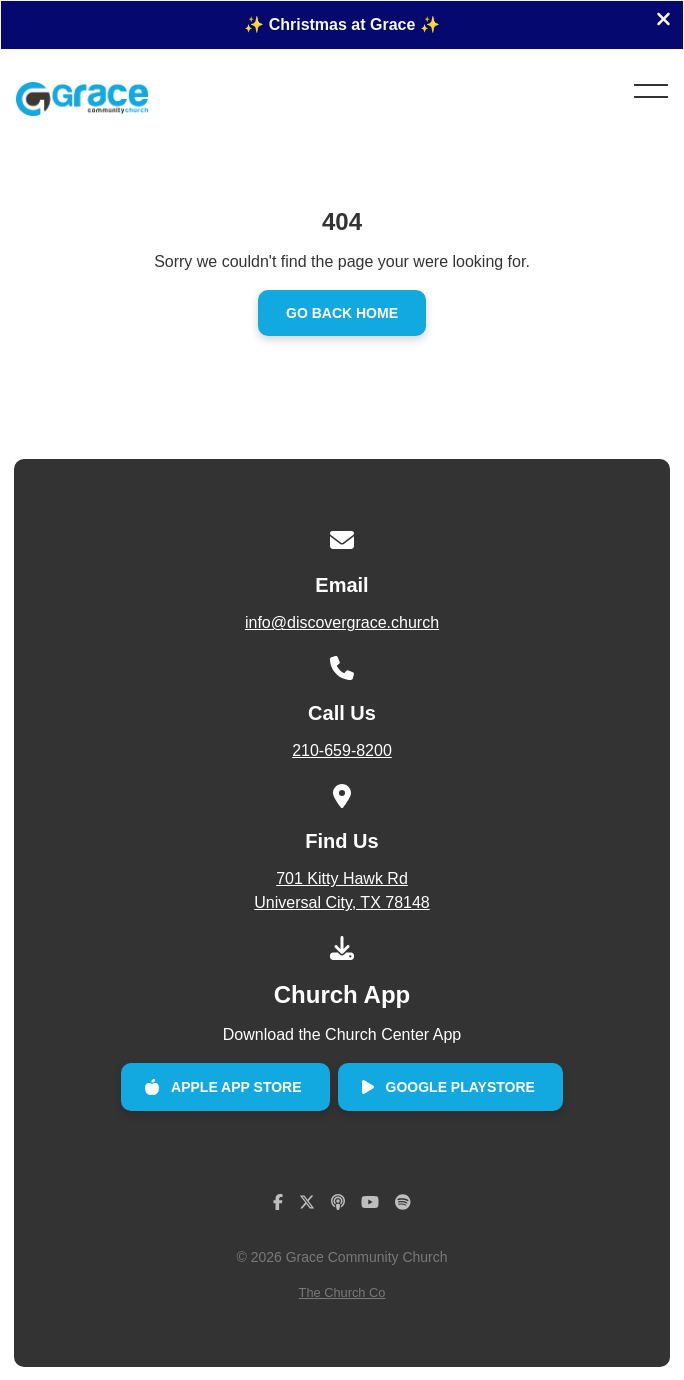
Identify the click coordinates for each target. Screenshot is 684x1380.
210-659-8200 (342, 750)
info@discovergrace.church (342, 622)
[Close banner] (663, 21)
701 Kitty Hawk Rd (342, 892)
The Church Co (342, 1292)
